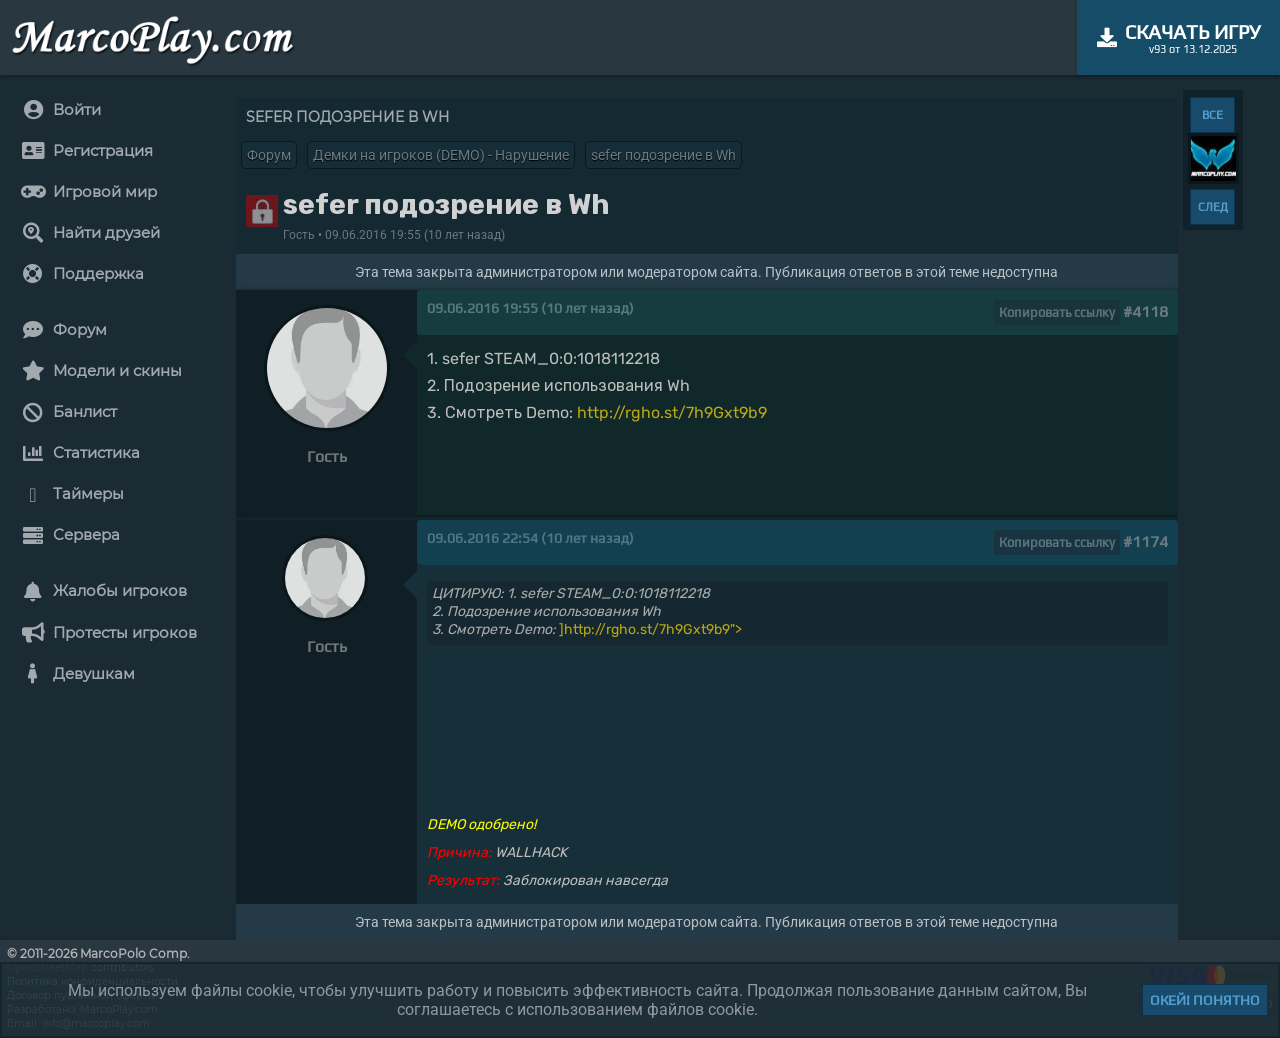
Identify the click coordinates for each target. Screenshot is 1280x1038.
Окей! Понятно (1205, 1000)
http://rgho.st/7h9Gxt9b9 (672, 412)
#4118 (1145, 311)
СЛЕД (1213, 207)
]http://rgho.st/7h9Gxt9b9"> (650, 629)
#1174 (1145, 541)
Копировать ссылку (1057, 312)
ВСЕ (1212, 115)
